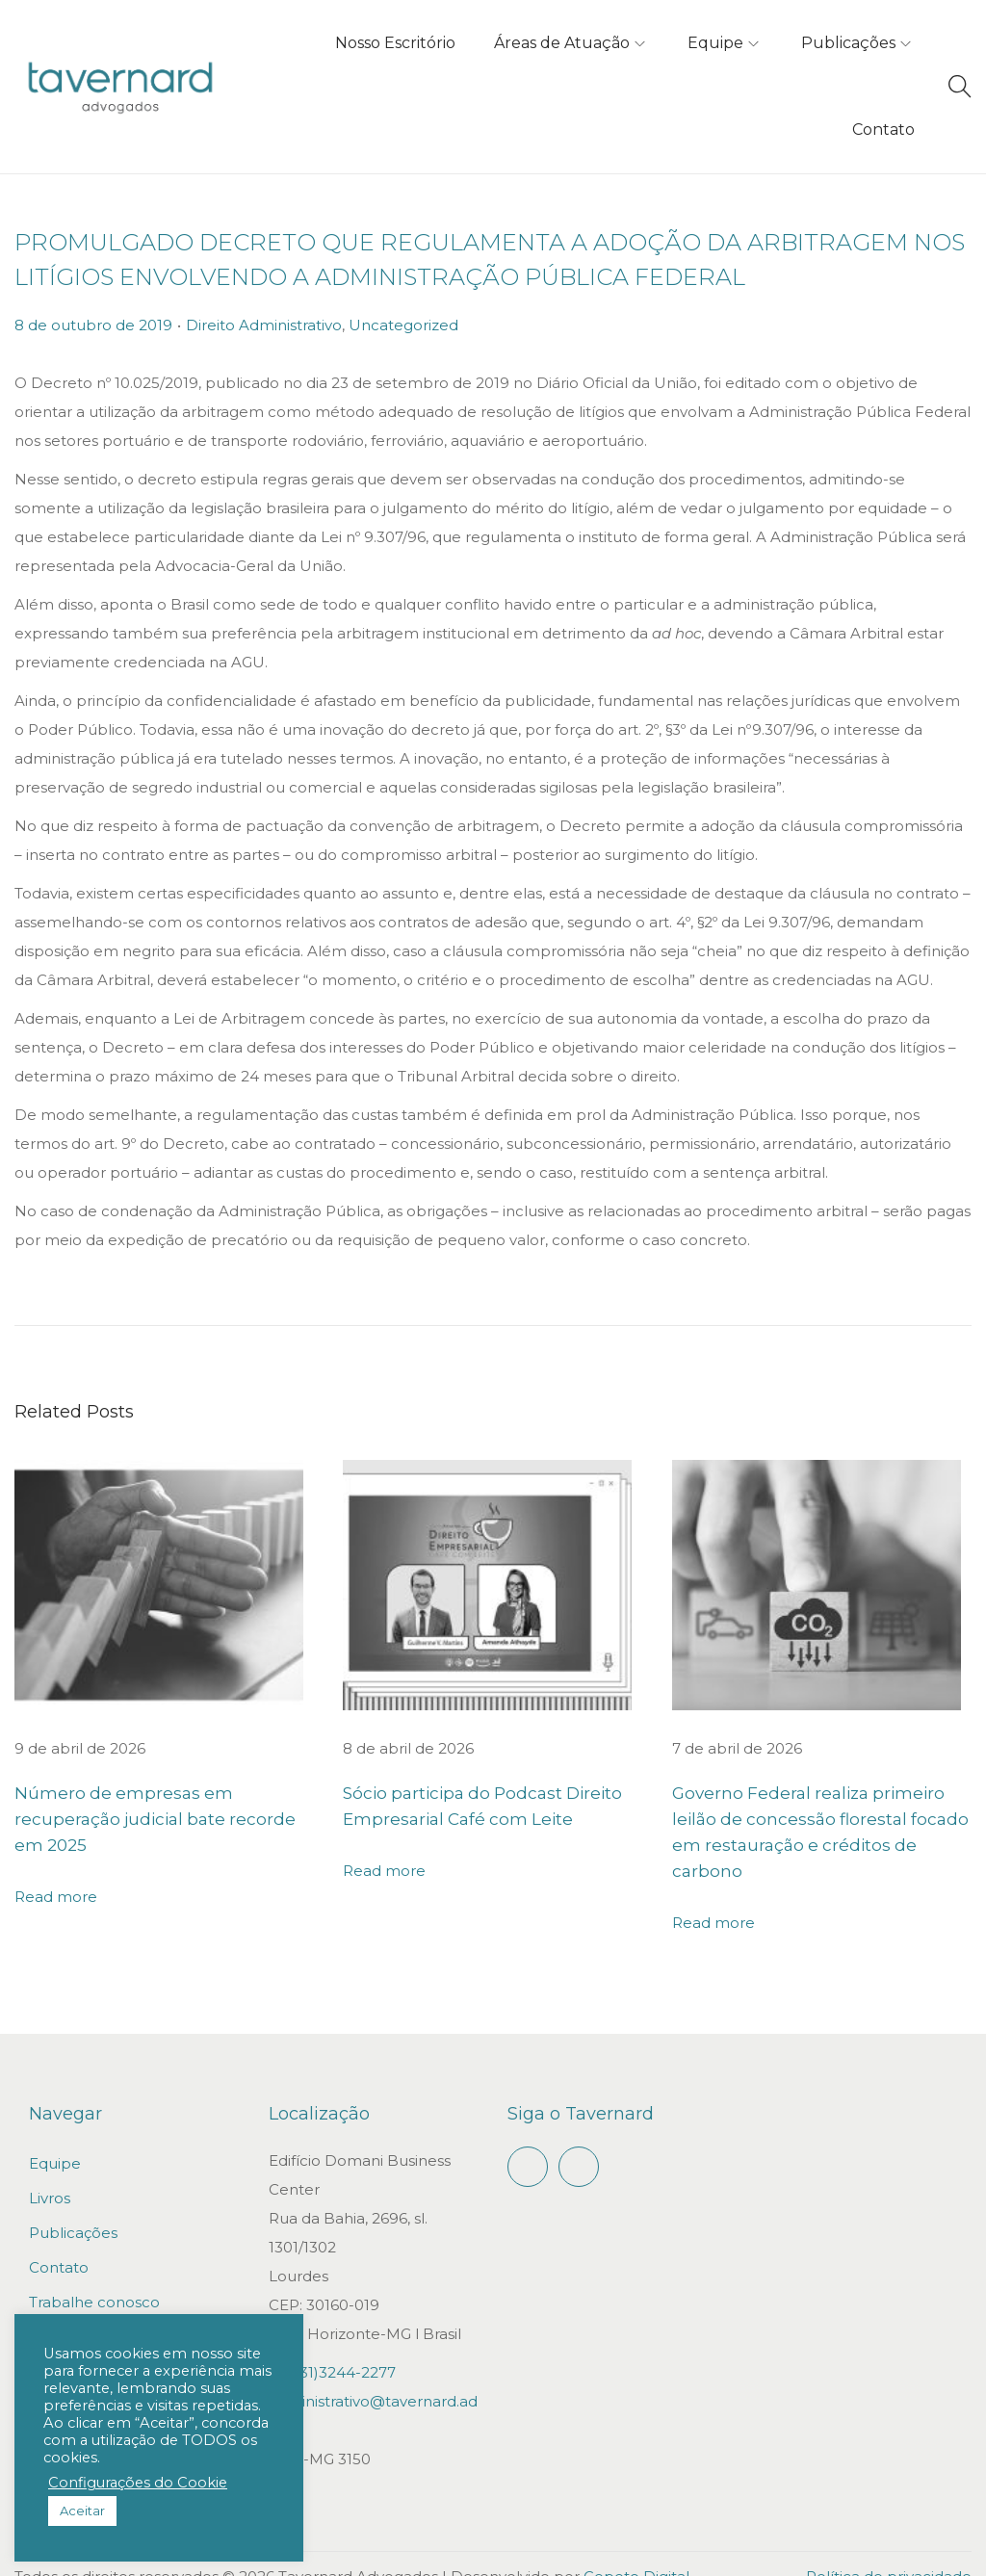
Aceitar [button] (82, 2510)
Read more (55, 1870)
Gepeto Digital (636, 2550)
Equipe (55, 2137)
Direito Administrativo (264, 325)
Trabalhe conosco (94, 2276)
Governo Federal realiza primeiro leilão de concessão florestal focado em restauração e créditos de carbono (820, 1819)
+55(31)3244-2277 (332, 2346)
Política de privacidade (889, 2550)
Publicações (73, 2207)
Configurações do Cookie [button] (137, 2482)
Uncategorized (403, 325)
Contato (59, 2241)
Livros (49, 2172)
